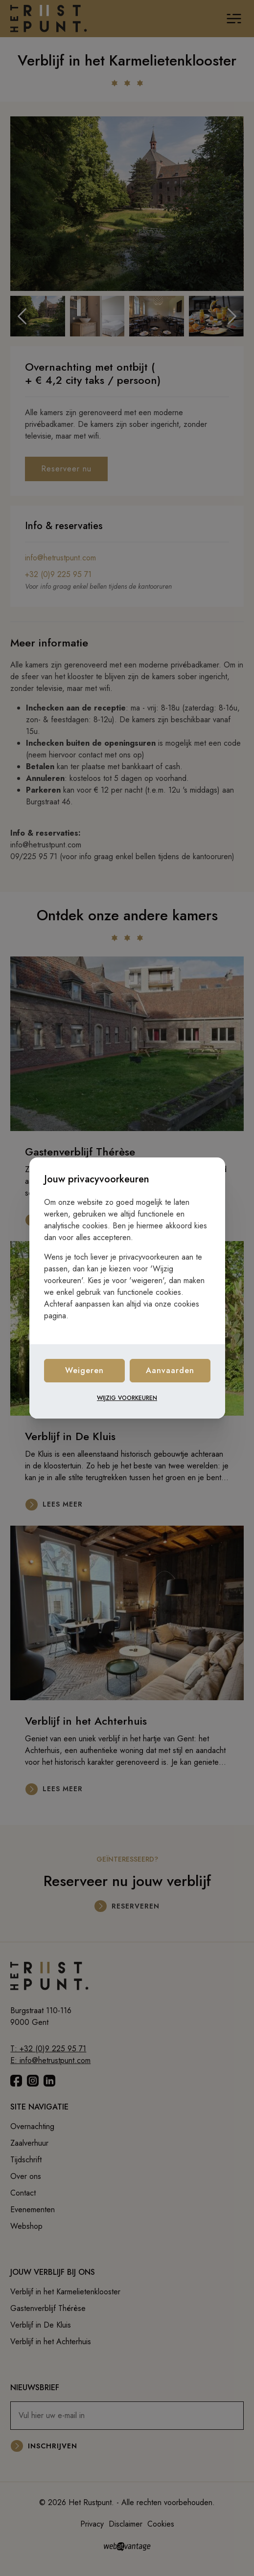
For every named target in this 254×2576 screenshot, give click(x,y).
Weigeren (84, 1370)
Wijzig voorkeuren (127, 1398)
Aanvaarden (170, 1370)
